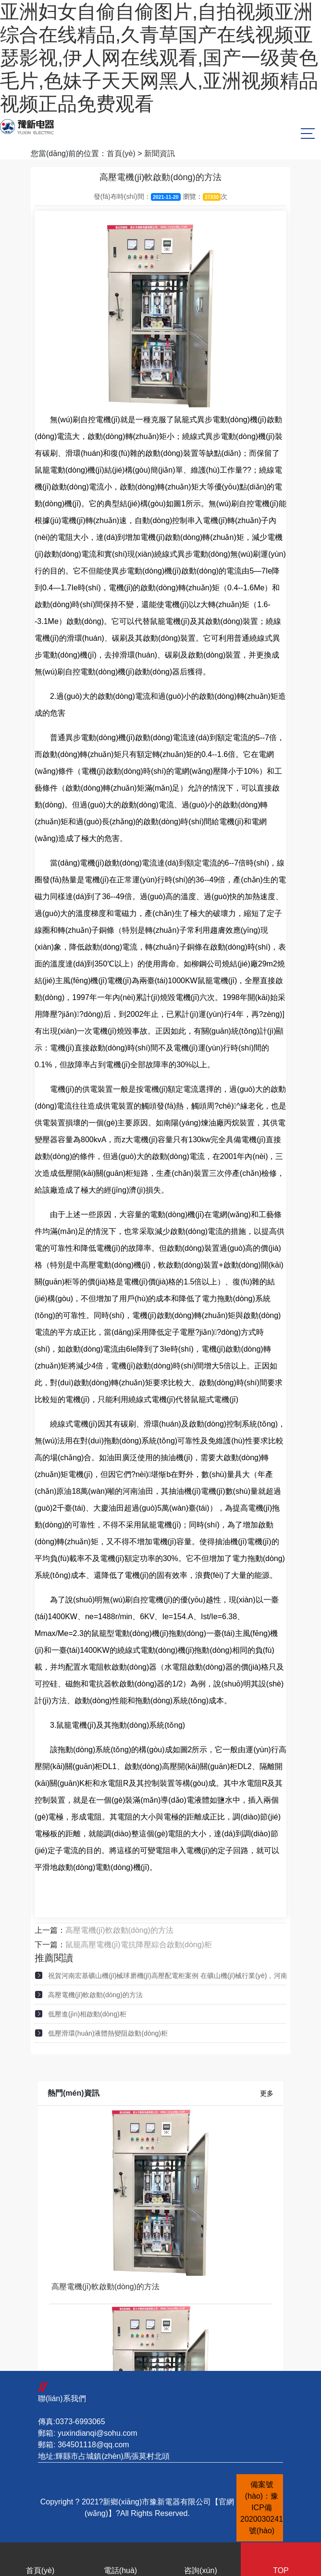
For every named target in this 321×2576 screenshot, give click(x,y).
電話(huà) (120, 2561)
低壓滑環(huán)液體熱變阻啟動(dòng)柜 (108, 2033)
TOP (281, 2561)
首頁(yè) (121, 153)
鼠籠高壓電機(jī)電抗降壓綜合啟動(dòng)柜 (138, 1945)
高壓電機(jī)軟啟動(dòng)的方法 (119, 1930)
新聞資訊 (159, 153)
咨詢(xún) (200, 2561)
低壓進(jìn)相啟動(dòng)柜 (87, 2014)
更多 (266, 2093)
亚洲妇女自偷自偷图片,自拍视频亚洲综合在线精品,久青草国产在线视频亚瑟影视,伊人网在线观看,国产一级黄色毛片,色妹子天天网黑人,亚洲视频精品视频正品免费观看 (159, 57)
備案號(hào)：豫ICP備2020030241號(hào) (261, 2507)
